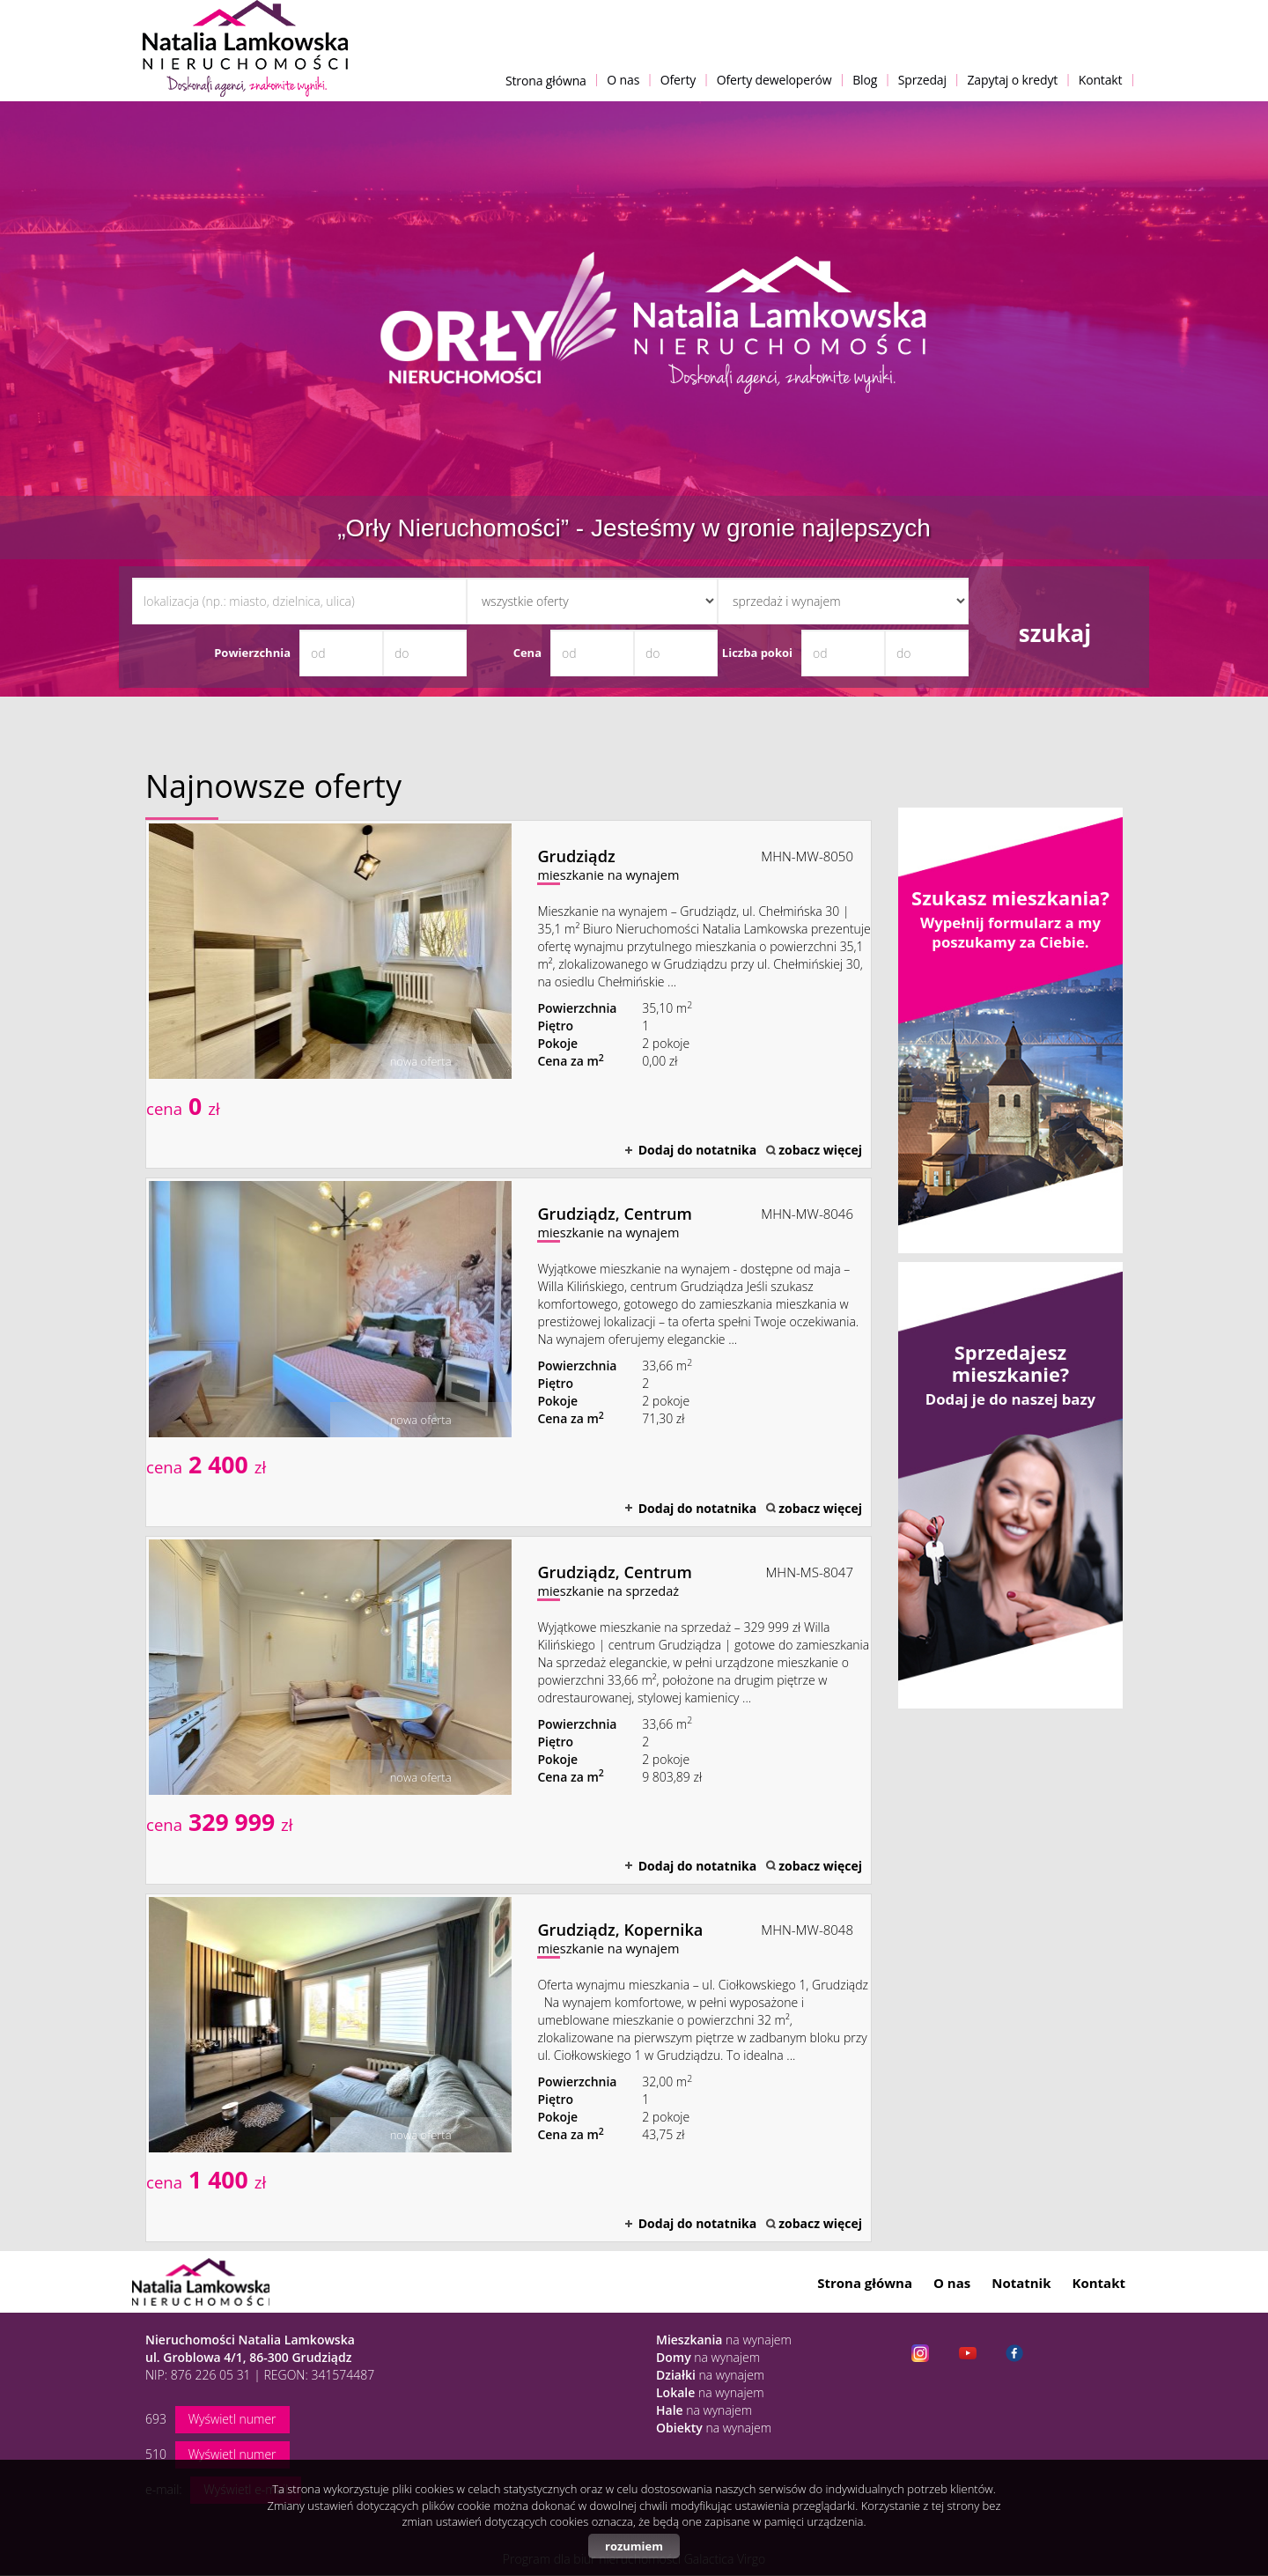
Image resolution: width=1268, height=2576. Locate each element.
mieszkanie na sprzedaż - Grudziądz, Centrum (508, 1710)
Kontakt (1101, 79)
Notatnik (1021, 2283)
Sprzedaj (922, 79)
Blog (864, 79)
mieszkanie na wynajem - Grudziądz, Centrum (508, 1351)
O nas (623, 79)
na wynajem (724, 2339)
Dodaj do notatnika (697, 1149)
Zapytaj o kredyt (1012, 79)
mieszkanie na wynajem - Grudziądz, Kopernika (508, 2067)
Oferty (678, 79)
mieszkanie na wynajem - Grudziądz (508, 994)
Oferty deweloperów (774, 79)
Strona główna (545, 80)
